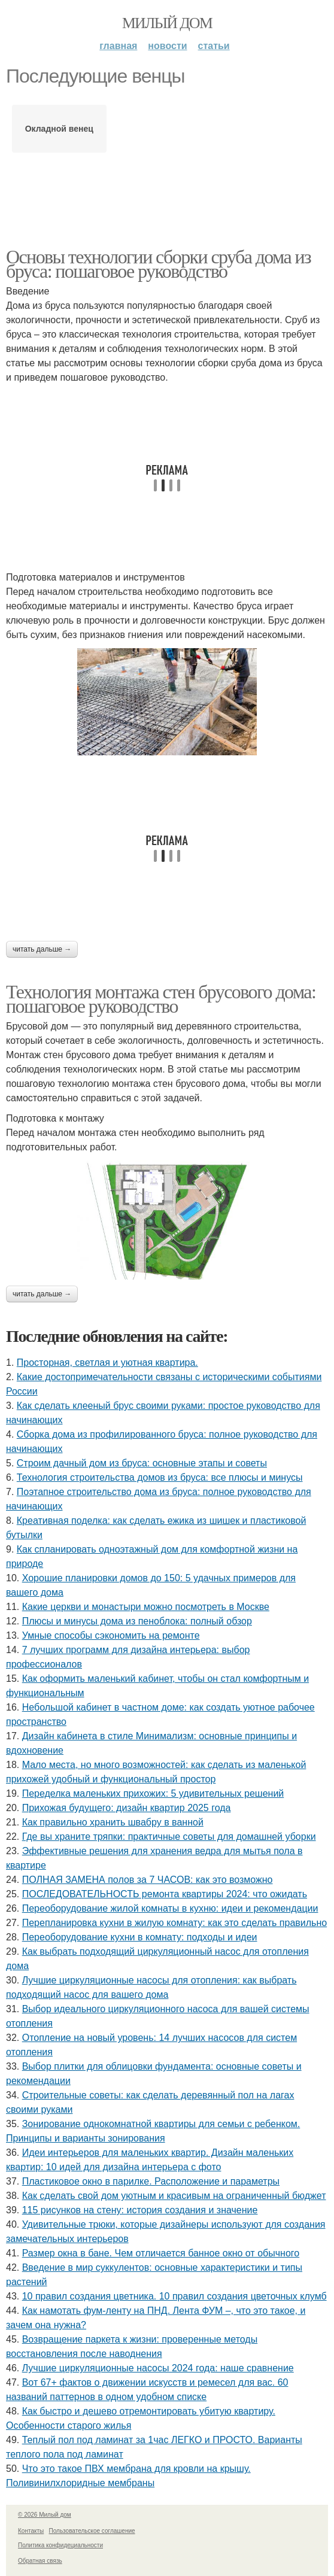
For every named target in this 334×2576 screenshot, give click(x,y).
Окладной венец (59, 128)
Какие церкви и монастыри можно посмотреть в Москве (145, 1607)
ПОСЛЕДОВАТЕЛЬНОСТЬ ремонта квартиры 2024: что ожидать (164, 1894)
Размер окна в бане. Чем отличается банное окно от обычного (160, 2253)
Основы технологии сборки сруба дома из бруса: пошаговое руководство (158, 264)
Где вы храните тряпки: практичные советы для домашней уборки (169, 1836)
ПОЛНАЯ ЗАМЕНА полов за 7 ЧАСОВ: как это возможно (147, 1880)
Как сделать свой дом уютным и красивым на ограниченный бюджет (174, 2196)
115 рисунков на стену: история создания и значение (140, 2210)
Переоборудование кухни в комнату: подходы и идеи (139, 1937)
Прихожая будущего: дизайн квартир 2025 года (126, 1808)
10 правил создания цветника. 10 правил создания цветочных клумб (174, 2296)
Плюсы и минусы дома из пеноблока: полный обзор (137, 1621)
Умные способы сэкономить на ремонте (111, 1635)
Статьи (214, 46)
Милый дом (167, 23)
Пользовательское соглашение (92, 2531)
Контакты (31, 2531)
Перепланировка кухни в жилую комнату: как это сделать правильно (174, 1923)
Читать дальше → (42, 949)
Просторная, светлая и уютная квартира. (107, 1362)
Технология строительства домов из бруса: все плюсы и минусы (160, 1477)
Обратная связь (40, 2560)
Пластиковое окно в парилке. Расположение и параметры (151, 2181)
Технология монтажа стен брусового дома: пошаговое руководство (160, 999)
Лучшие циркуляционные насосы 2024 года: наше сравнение (158, 2368)
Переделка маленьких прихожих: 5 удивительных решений (153, 1793)
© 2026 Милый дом (44, 2514)
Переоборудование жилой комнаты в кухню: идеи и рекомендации (170, 1908)
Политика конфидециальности (60, 2545)
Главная (118, 46)
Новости (167, 46)
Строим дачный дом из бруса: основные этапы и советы (142, 1463)
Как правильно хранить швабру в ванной (113, 1822)
